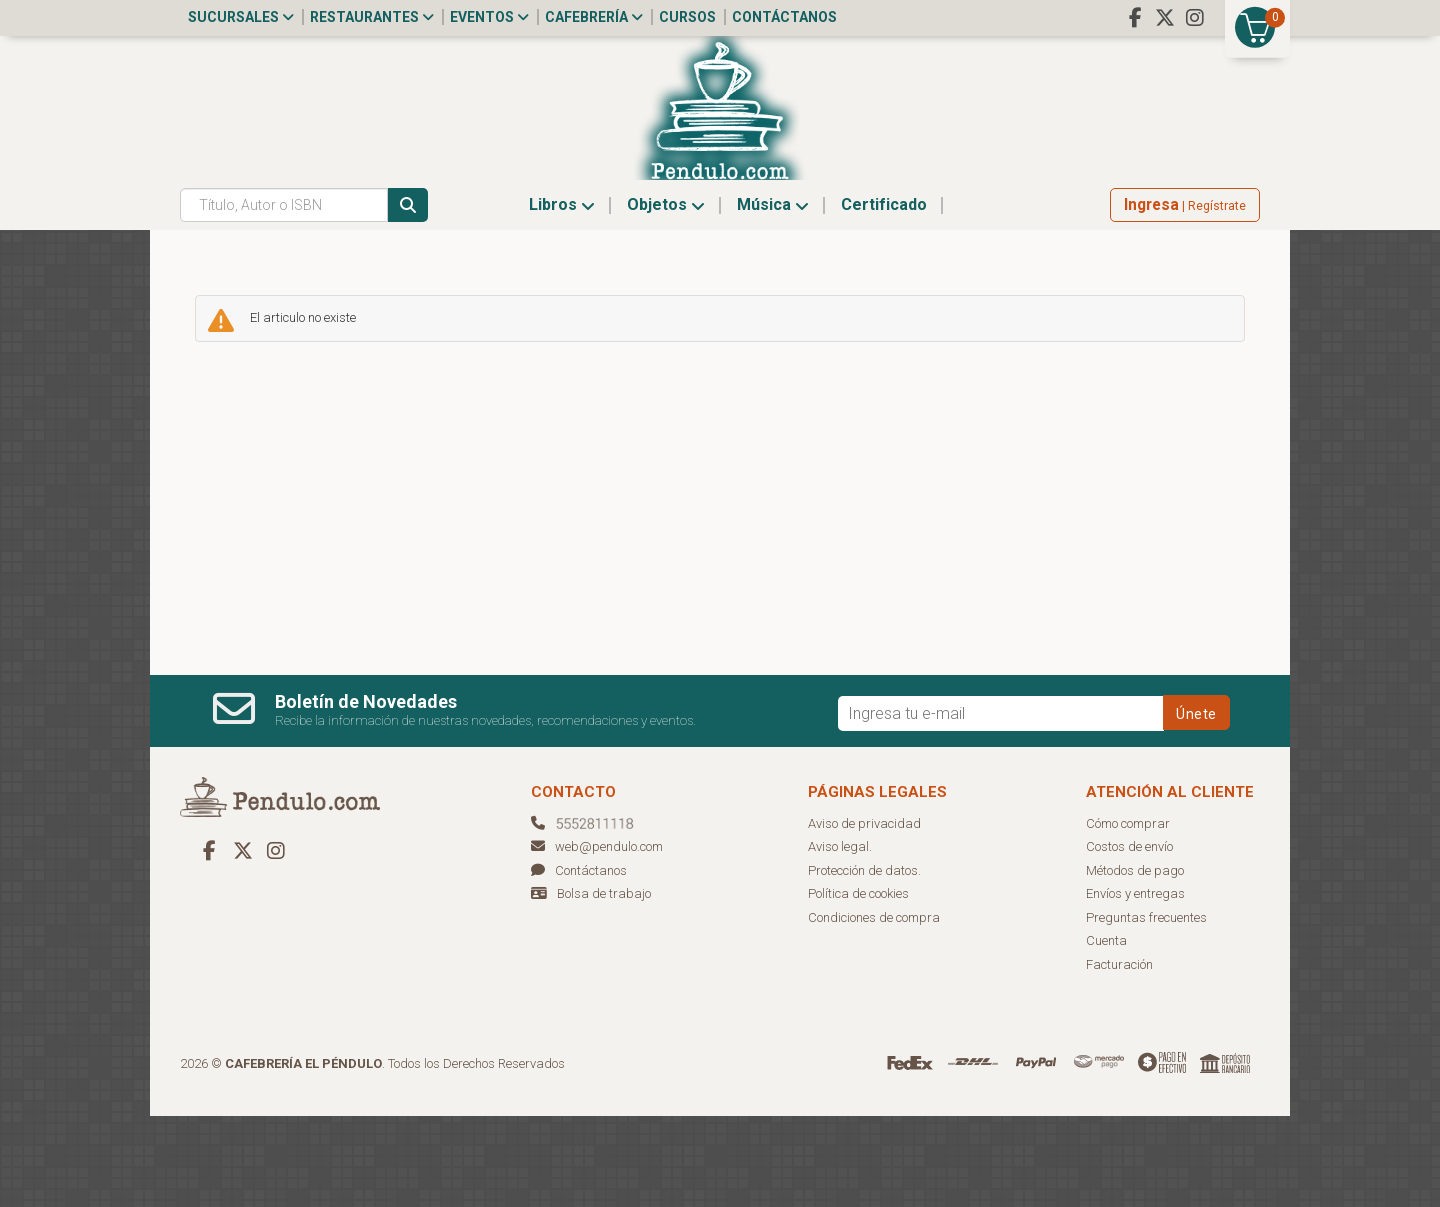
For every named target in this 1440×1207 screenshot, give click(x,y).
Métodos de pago (1135, 961)
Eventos (489, 17)
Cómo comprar (1128, 914)
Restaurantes (372, 17)
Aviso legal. (840, 937)
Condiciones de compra (874, 1008)
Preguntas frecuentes (1146, 1008)
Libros (562, 295)
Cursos (687, 17)
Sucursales (241, 17)
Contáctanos (784, 17)
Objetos (666, 295)
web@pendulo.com (597, 937)
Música (773, 295)
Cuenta (1106, 1031)
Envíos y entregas (1135, 984)
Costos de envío (1129, 937)
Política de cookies (858, 984)
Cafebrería (594, 17)
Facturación (1119, 1055)
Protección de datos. (864, 961)
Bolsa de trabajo (604, 984)
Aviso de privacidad (864, 914)
